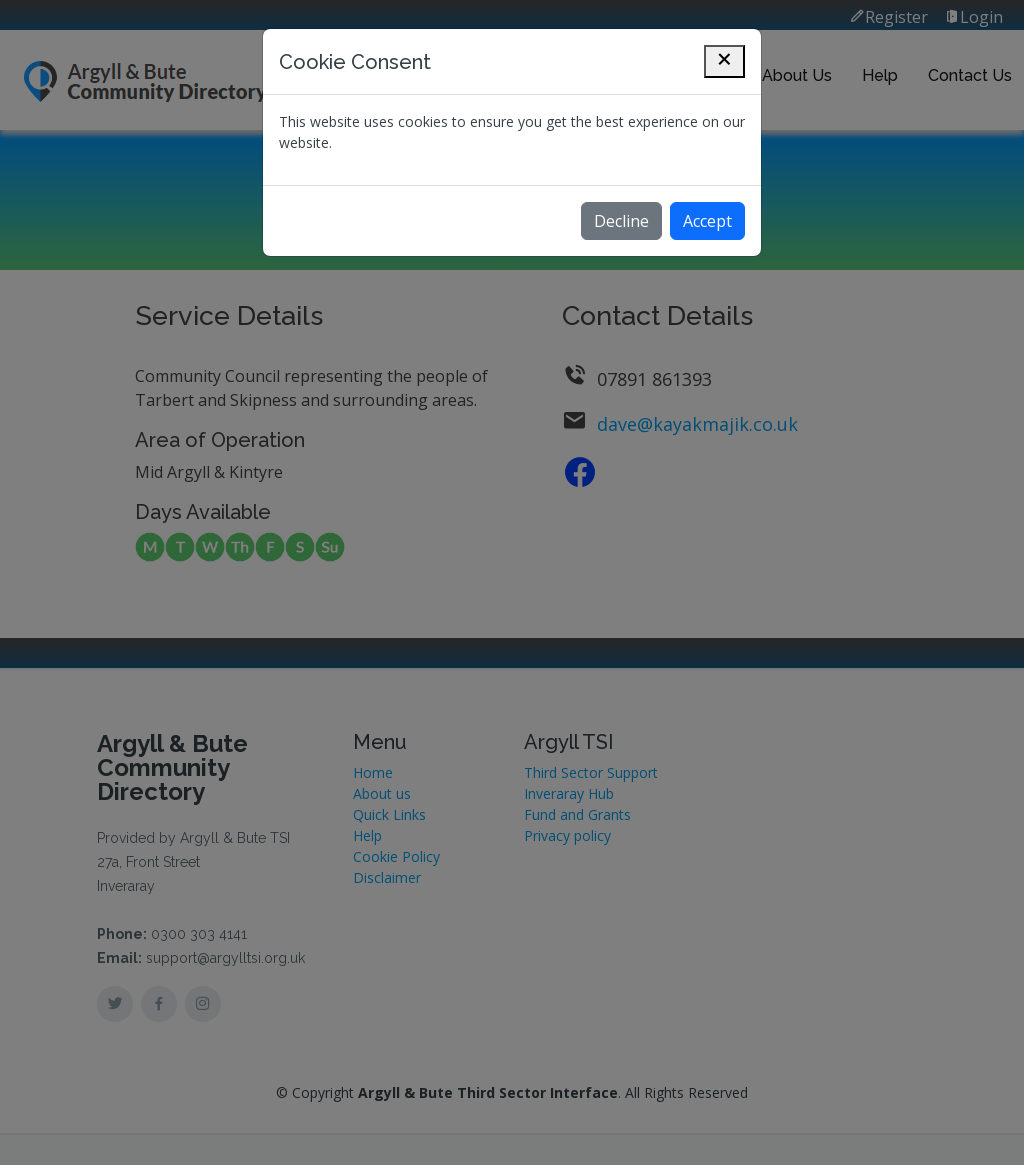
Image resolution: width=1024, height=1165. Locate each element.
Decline (621, 221)
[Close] (724, 61)
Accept (707, 221)
